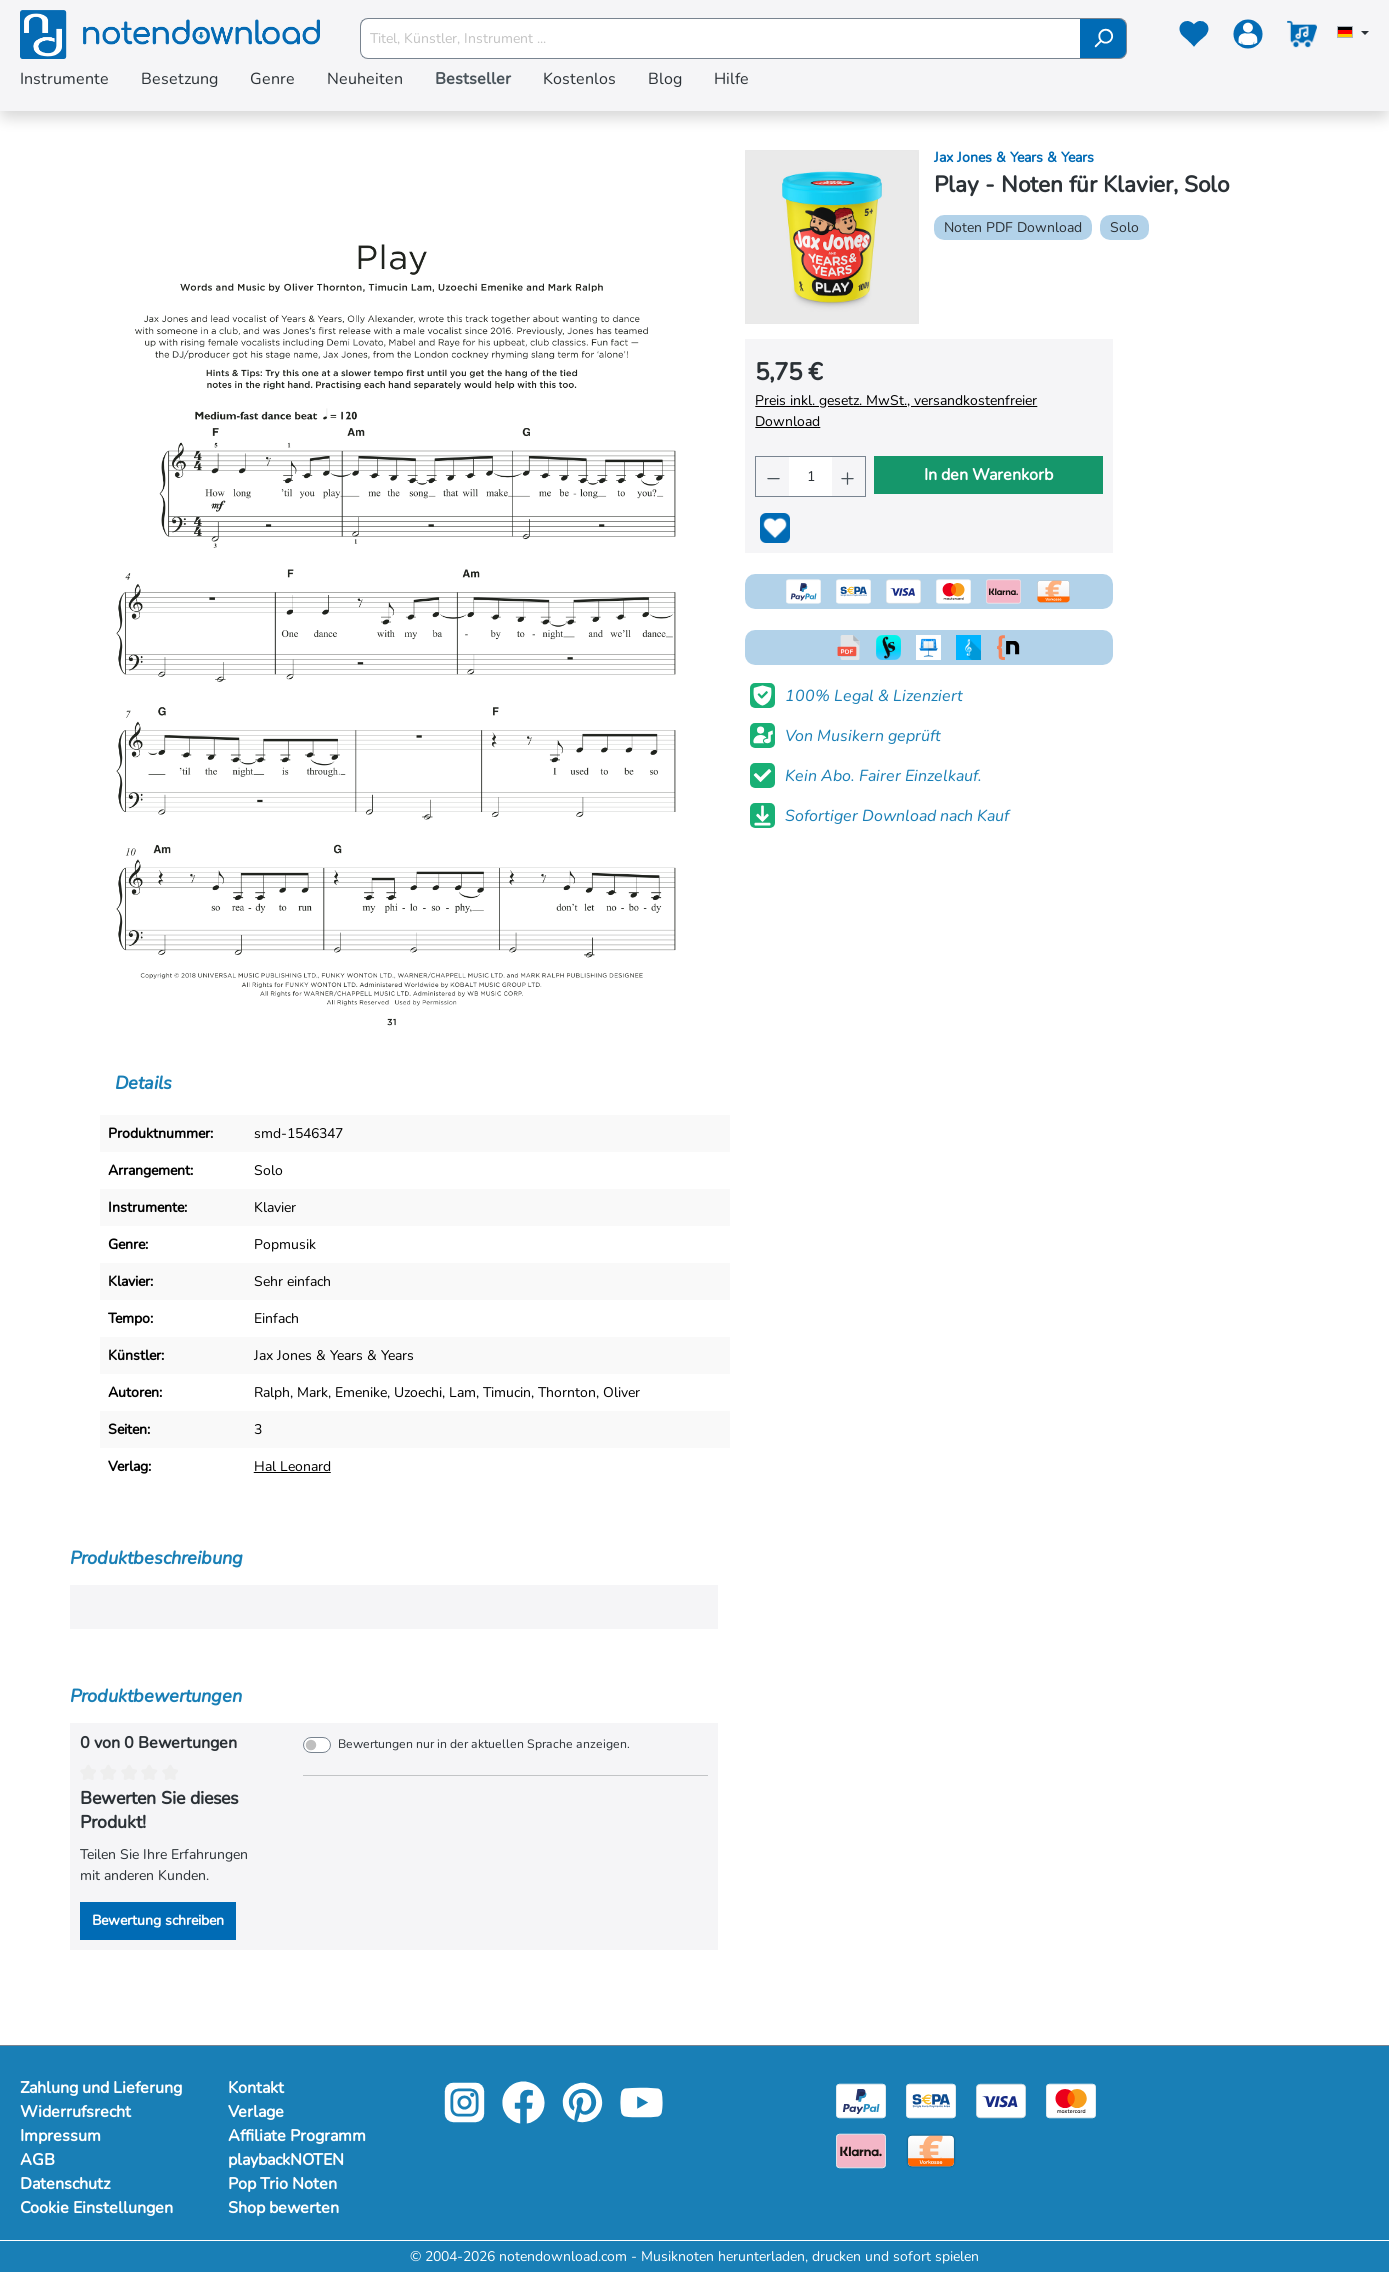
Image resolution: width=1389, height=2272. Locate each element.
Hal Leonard (292, 1466)
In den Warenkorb (988, 475)
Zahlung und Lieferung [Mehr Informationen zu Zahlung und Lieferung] (101, 2088)
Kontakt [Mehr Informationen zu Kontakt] (256, 2088)
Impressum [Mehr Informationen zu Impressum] (60, 2136)
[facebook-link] (525, 2116)
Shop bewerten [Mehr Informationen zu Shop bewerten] (283, 2208)
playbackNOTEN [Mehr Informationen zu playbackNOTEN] (286, 2160)
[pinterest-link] (584, 2116)
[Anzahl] (810, 476)
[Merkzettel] (1194, 38)
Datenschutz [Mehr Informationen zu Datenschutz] (65, 2184)
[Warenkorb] (1302, 38)
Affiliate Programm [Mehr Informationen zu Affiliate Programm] (297, 2136)
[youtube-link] (641, 2116)
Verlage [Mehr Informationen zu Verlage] (256, 2112)
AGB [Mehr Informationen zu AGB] (37, 2160)
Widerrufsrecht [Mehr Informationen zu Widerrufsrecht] (75, 2112)
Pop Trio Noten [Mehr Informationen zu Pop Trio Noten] (282, 2184)
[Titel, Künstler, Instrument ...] (720, 38)
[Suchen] (1103, 38)
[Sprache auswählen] (1353, 34)
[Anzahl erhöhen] (848, 476)
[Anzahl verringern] (772, 476)
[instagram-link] (466, 2116)
